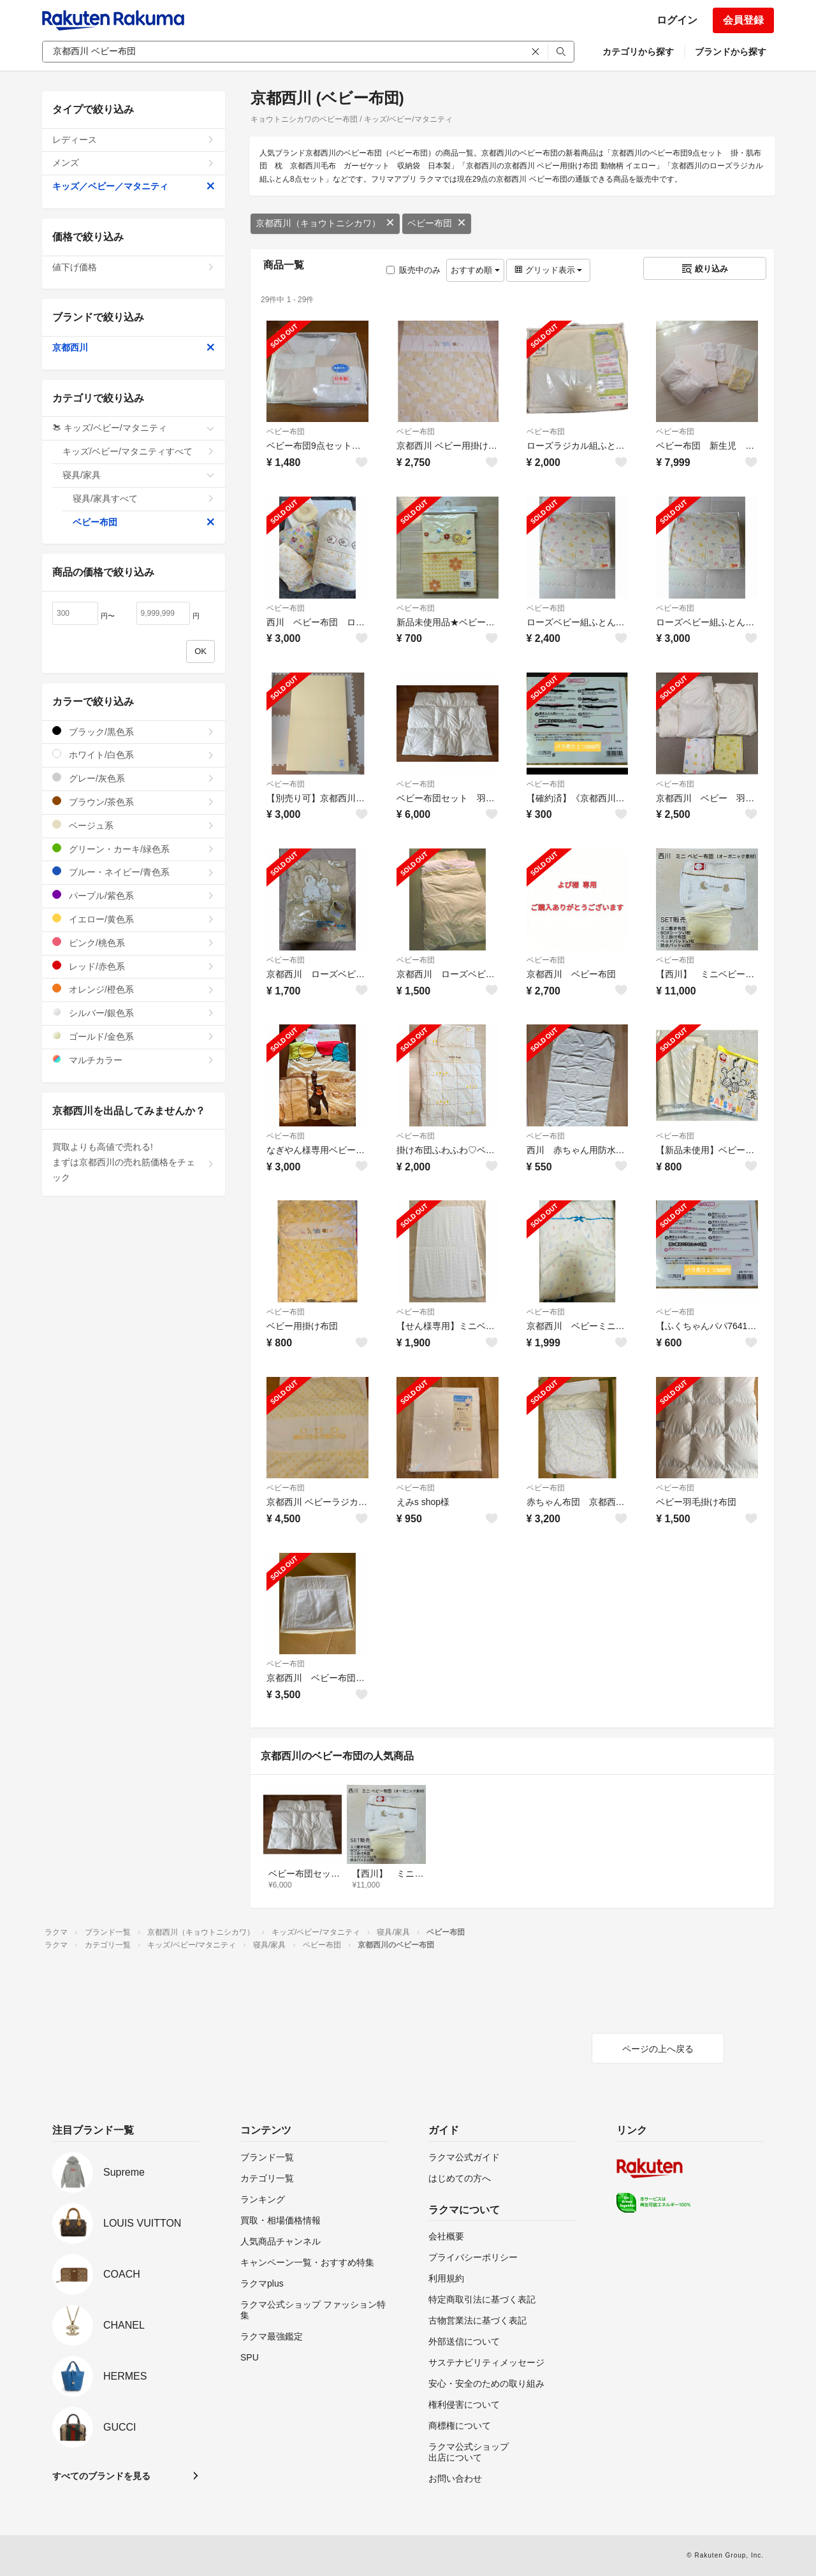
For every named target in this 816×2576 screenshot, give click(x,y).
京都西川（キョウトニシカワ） (325, 223)
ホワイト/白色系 (133, 754)
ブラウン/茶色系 (133, 801)
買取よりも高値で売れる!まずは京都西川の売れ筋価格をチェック (133, 1162)
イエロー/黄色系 (133, 918)
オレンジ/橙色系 (133, 989)
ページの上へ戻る (658, 2049)
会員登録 (743, 20)
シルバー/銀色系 (133, 1012)
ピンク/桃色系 (133, 942)
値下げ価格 (133, 267)
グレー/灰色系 (133, 778)
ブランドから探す (730, 52)
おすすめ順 (475, 270)
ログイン (677, 20)
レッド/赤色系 (133, 966)
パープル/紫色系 (133, 895)
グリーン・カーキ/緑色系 (133, 848)
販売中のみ (413, 270)
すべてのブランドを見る (101, 2476)
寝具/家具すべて (144, 498)
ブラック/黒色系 (133, 731)
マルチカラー (133, 1059)
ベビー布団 (436, 223)
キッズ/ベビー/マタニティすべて (138, 451)
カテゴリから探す (638, 52)
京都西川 (133, 347)
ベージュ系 (133, 825)
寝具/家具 (138, 475)
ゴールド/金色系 (133, 1036)
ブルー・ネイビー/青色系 (133, 871)
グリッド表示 (548, 270)
